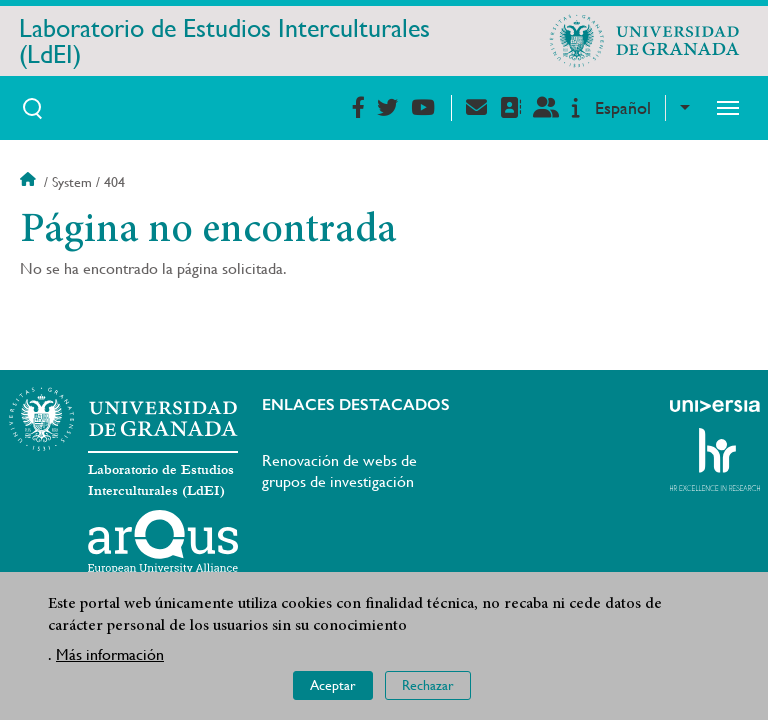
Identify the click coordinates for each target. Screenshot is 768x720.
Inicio (30, 182)
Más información (110, 654)
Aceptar (333, 685)
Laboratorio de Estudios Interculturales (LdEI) (224, 41)
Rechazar (428, 685)
